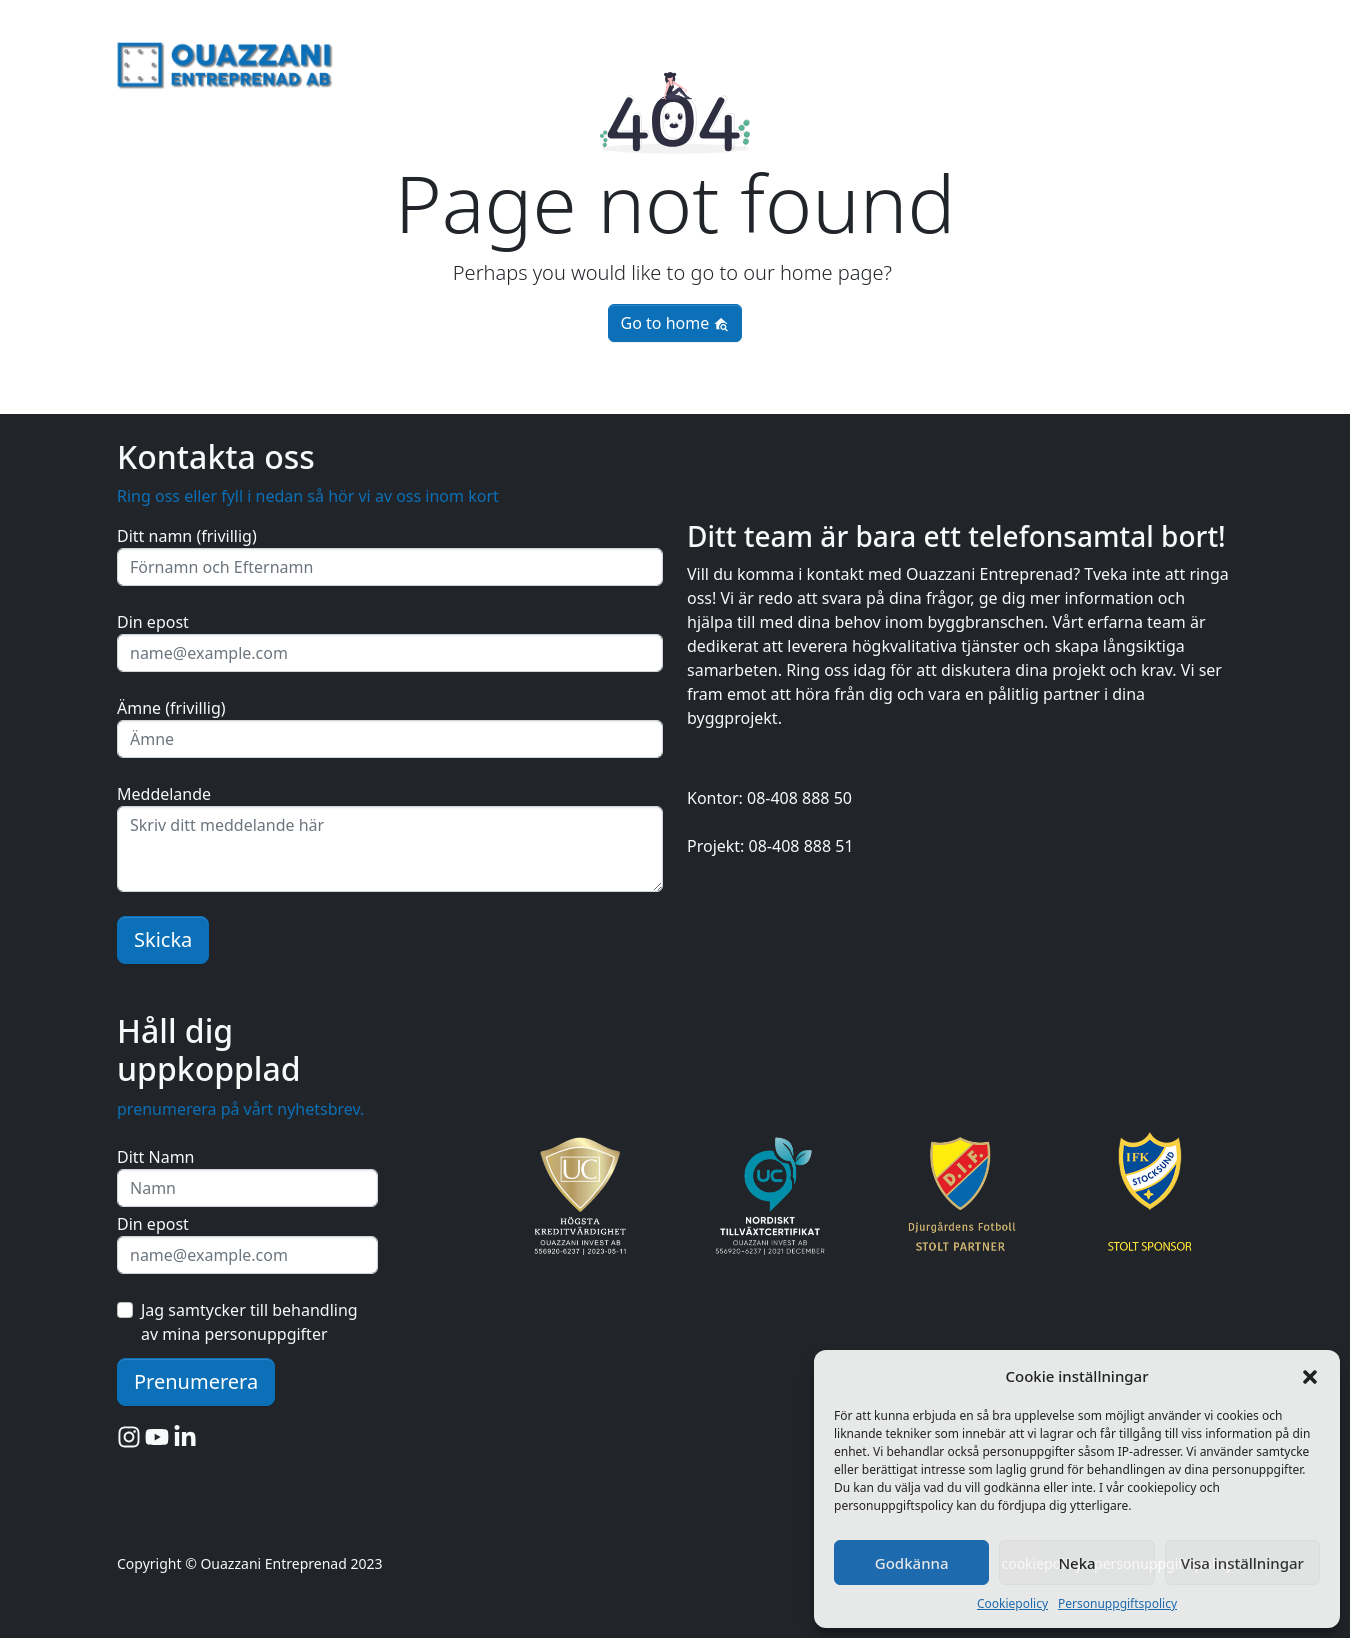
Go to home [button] (675, 323)
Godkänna (912, 1563)
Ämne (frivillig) (171, 708)
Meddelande (164, 794)
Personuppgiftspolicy (1117, 1603)
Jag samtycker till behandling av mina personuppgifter (249, 1322)
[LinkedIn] (185, 1436)
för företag (879, 61)
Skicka (163, 939)
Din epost (153, 622)
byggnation (1190, 61)
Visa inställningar (1242, 1563)
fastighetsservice (999, 61)
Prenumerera (196, 1381)
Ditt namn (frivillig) (187, 536)
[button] (1310, 1376)
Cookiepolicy (1012, 1603)
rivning (1105, 61)
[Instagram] (131, 1436)
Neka (1076, 1563)
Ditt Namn (156, 1157)
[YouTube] (159, 1436)
